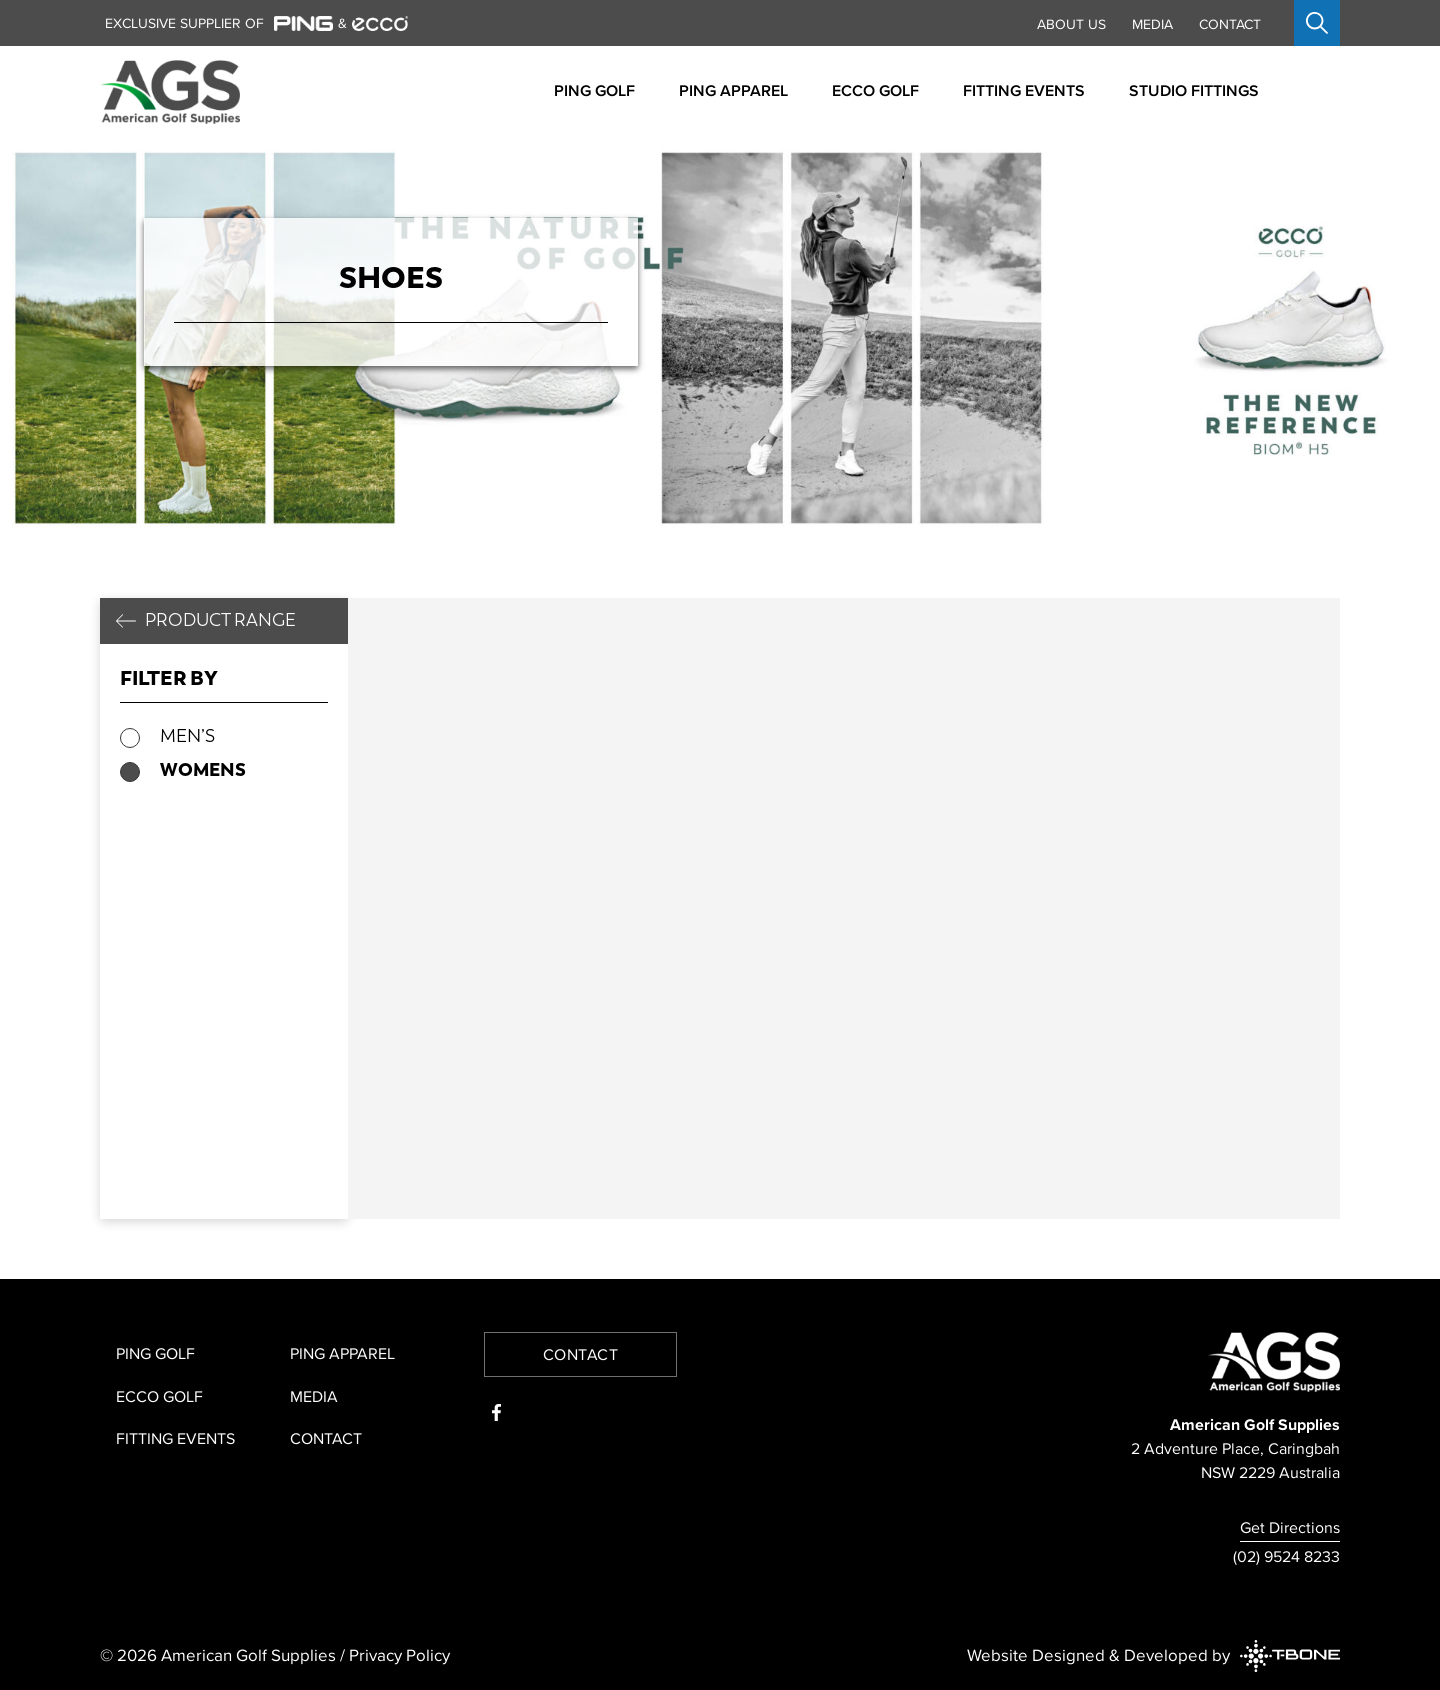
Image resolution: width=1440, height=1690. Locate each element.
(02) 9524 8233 (1286, 1556)
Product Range (220, 620)
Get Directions (1290, 1527)
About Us (1071, 24)
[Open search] (1317, 23)
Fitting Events (175, 1438)
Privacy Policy (399, 1655)
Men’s (187, 736)
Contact (1230, 24)
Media (1152, 24)
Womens (203, 769)
